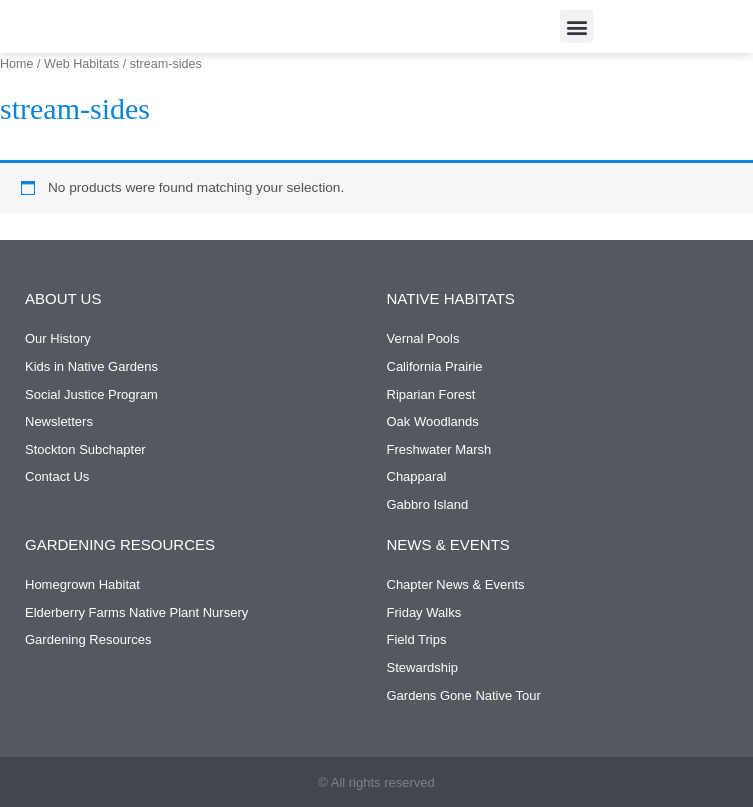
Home (17, 64)
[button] (576, 26)
